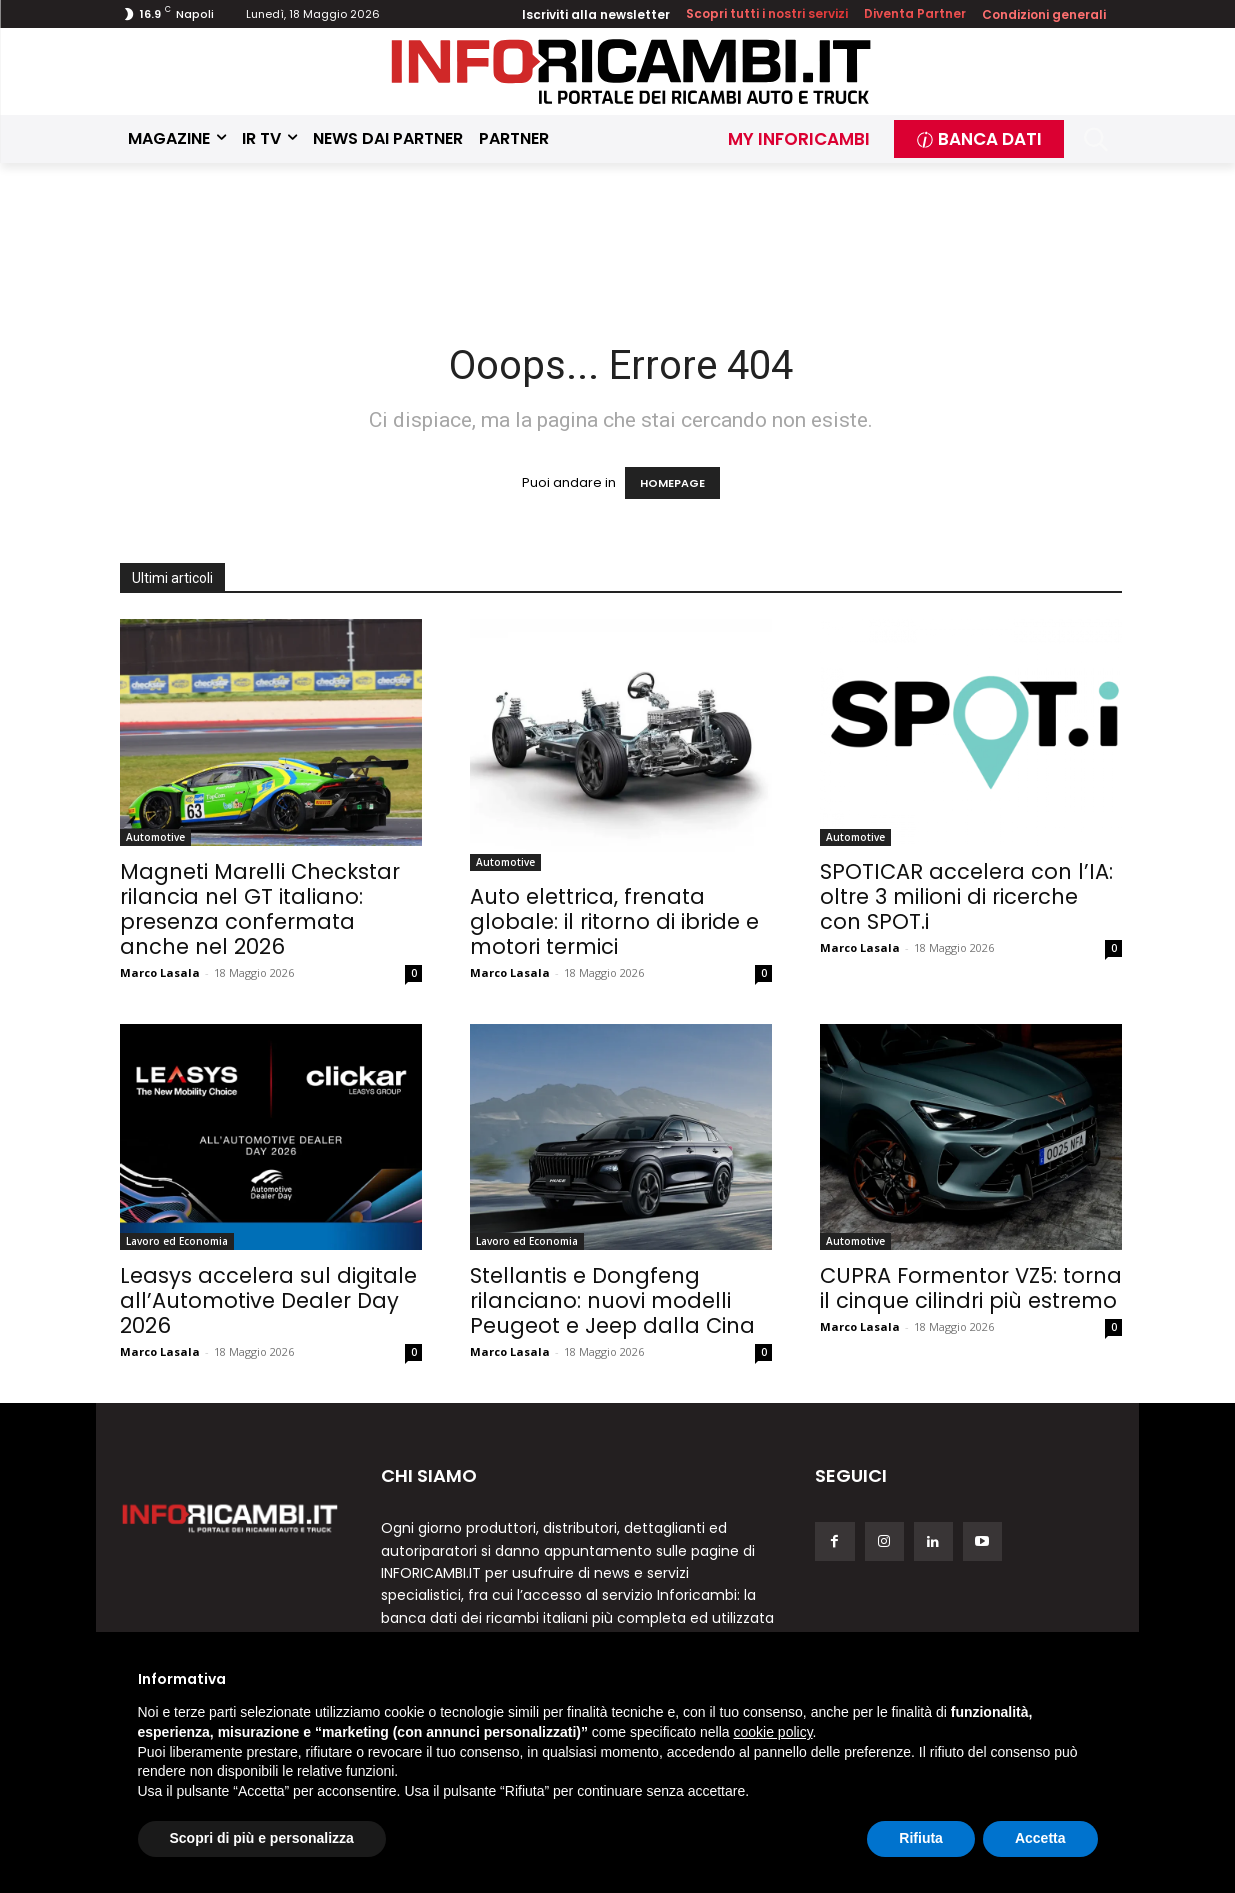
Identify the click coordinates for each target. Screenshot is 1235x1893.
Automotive (155, 837)
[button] (1095, 139)
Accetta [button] (1040, 1838)
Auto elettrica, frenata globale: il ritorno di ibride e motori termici (614, 921)
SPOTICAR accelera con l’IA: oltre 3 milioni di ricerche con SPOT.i (966, 896)
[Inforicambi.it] (631, 71)
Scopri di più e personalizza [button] (262, 1838)
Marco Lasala (160, 972)
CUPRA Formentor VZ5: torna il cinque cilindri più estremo (971, 1288)
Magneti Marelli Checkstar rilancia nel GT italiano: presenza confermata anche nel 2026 (260, 909)
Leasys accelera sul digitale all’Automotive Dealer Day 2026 (268, 1300)
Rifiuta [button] (921, 1838)
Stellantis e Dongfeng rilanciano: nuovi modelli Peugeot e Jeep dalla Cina (612, 1300)
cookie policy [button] (772, 1732)
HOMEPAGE (672, 483)
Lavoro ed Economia (177, 1241)
